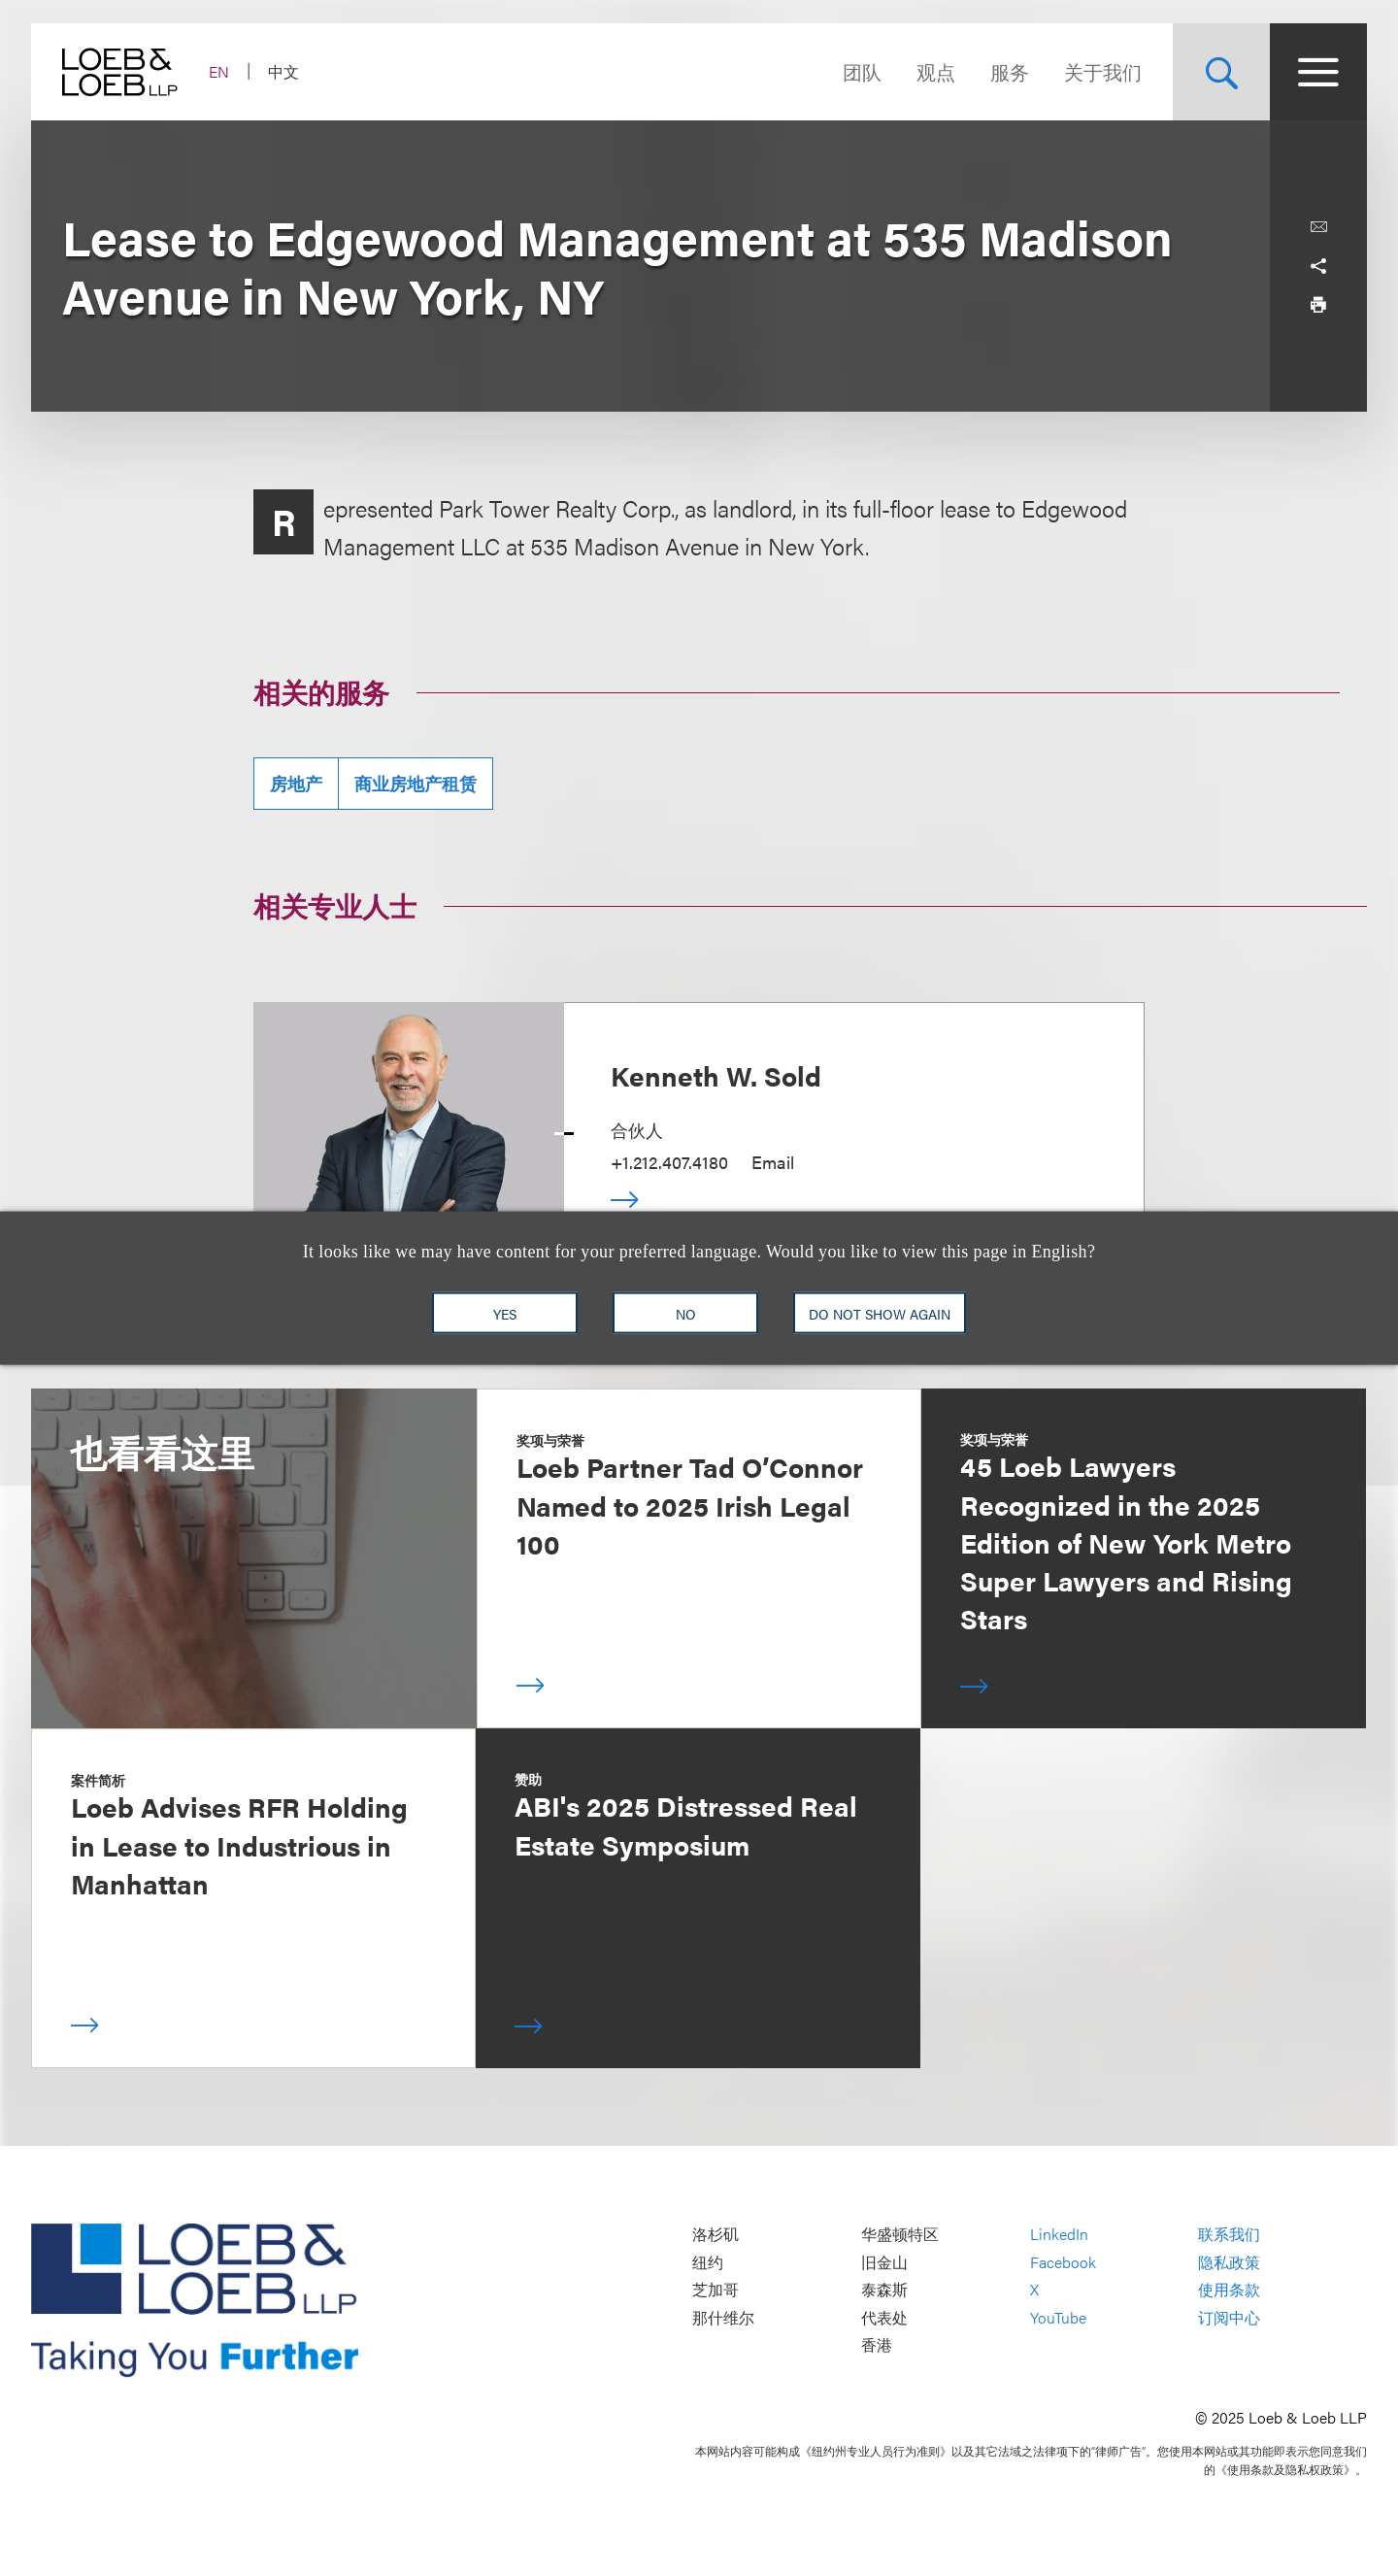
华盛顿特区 (900, 2234)
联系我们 (1229, 2234)
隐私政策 (1229, 2262)
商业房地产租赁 (415, 783)
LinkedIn (1059, 2234)
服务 (1009, 71)
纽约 (707, 2262)
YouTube (1058, 2317)
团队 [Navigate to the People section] (862, 71)
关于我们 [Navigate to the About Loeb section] (1103, 71)
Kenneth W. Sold (716, 1074)
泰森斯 (884, 2290)
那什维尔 (723, 2317)
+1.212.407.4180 (669, 1162)
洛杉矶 (715, 2234)
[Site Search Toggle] (1221, 71)
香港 (876, 2345)
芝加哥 (715, 2290)
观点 (935, 71)
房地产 (296, 783)
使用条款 (1229, 2290)
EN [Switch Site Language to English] (219, 71)
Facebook (1063, 2262)
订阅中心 (1229, 2317)
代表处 (884, 2317)
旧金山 (884, 2262)
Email (772, 1162)
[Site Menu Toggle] (1318, 71)
